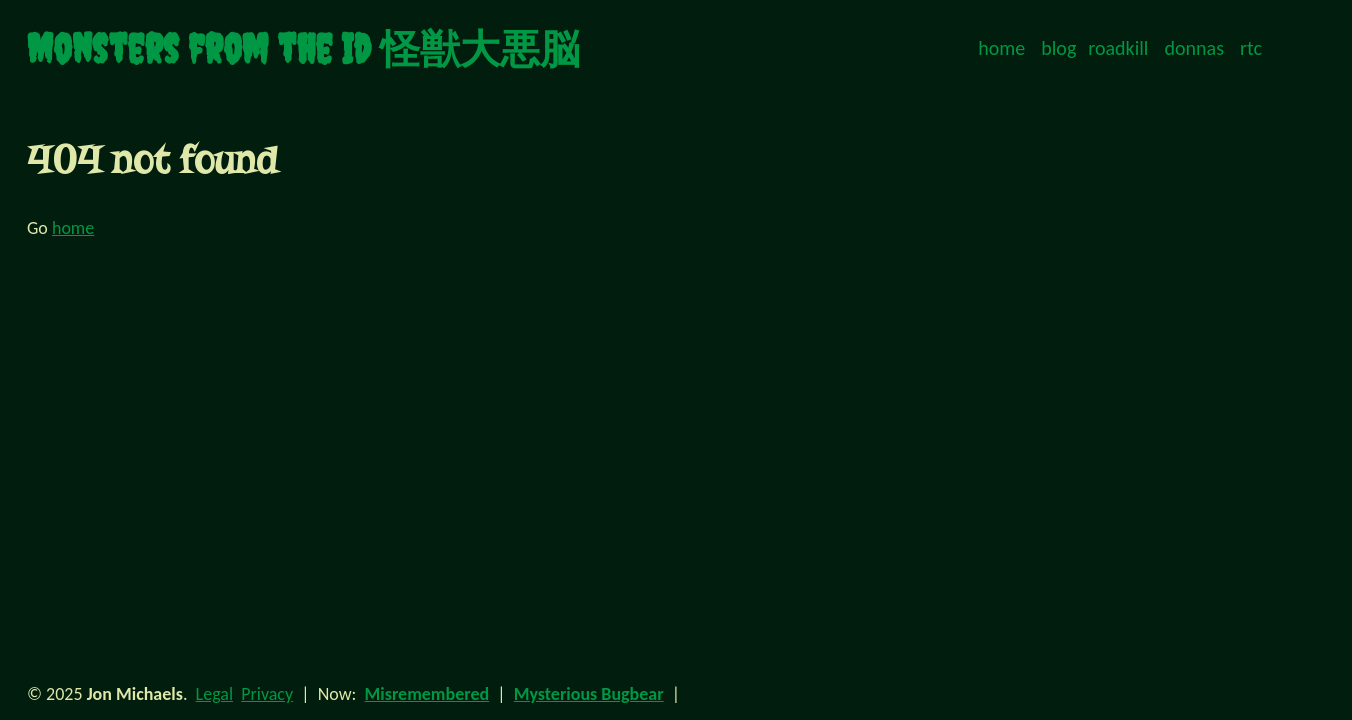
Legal (214, 694)
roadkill (1118, 48)
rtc (1251, 48)
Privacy (267, 694)
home (1001, 48)
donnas (1194, 48)
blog (1058, 48)
